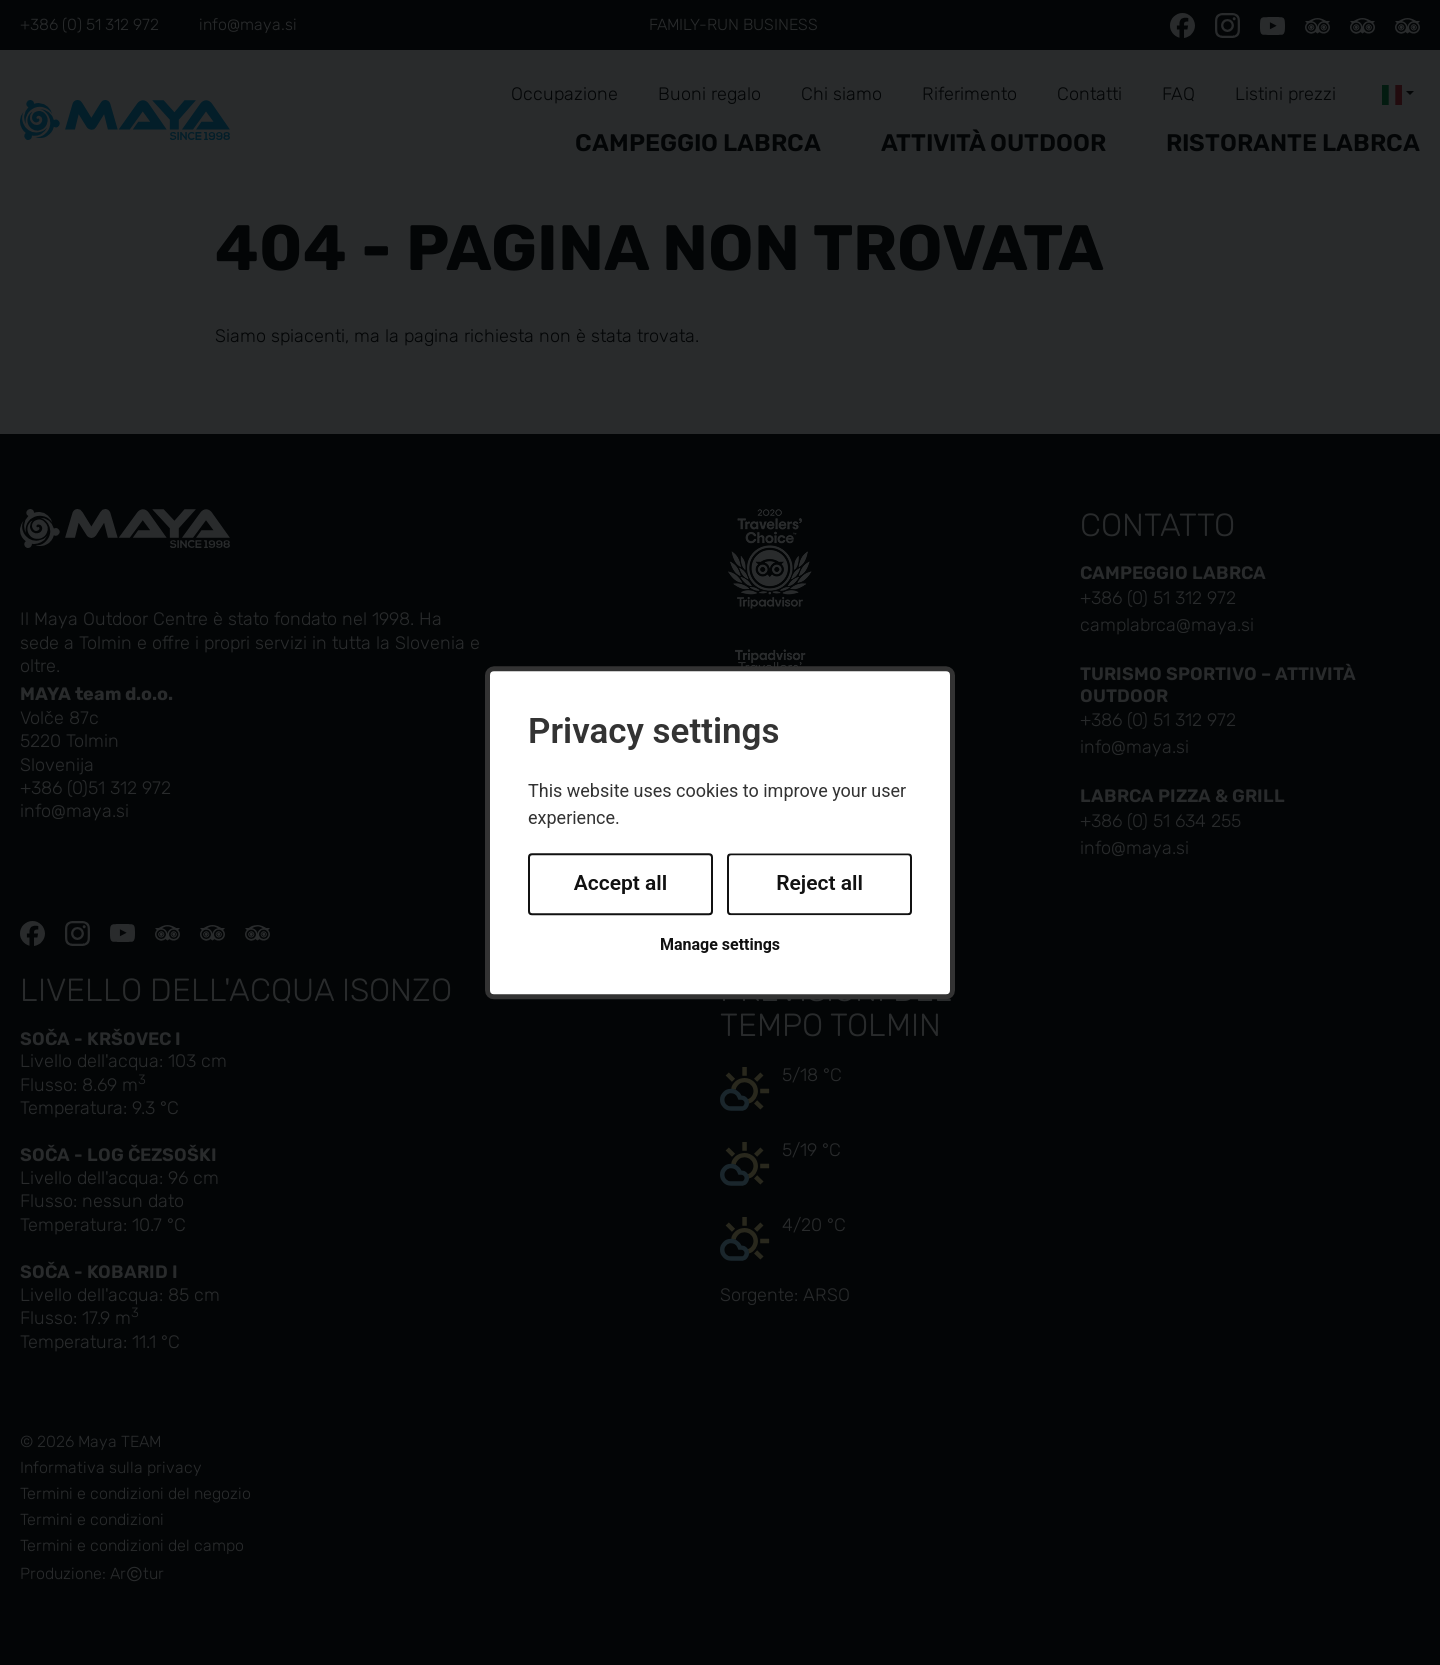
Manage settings (720, 944)
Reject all (819, 884)
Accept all (621, 884)
